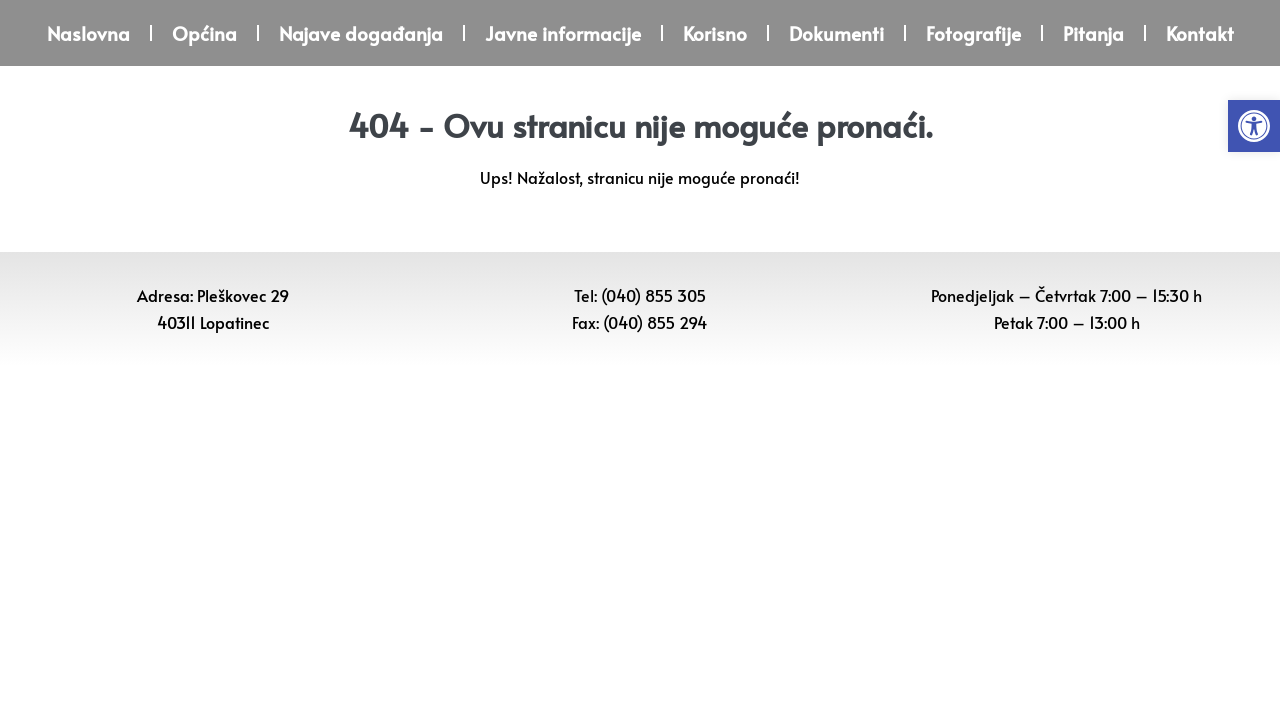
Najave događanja (361, 33)
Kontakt (1200, 33)
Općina (204, 33)
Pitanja (1093, 33)
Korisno (715, 33)
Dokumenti (836, 33)
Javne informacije (563, 33)
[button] (1254, 126)
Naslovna (88, 33)
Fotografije (973, 33)
